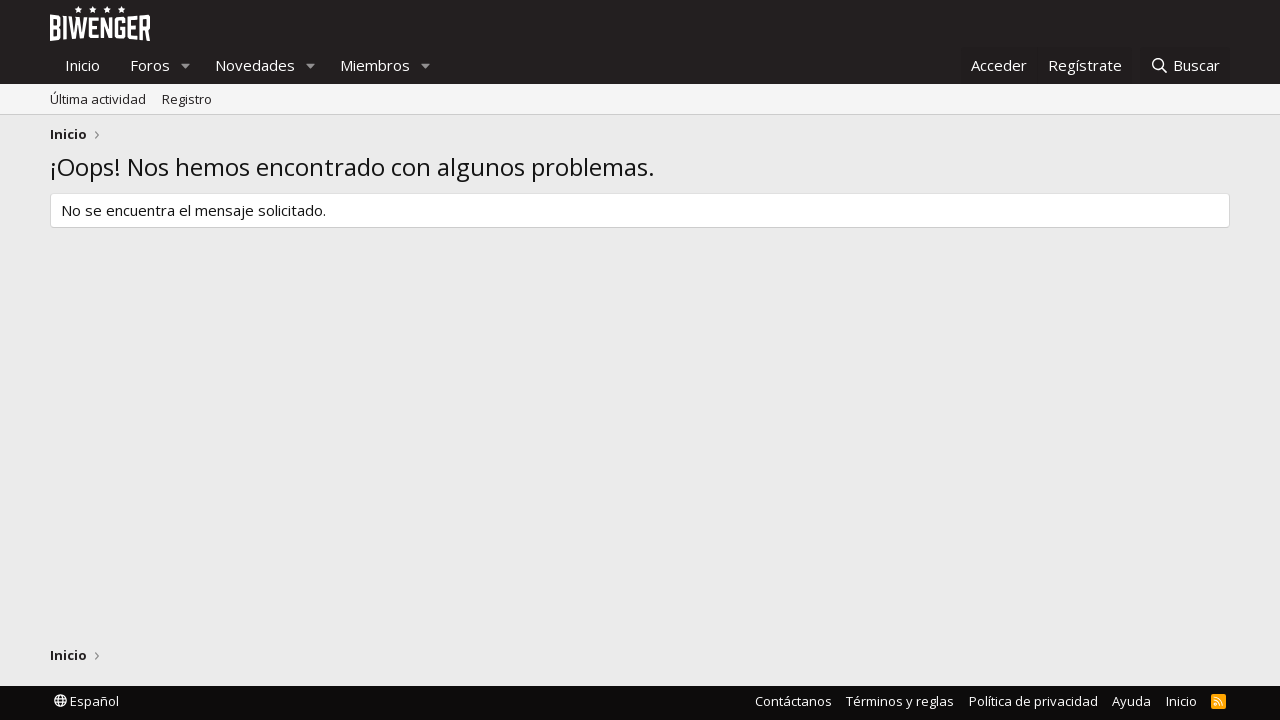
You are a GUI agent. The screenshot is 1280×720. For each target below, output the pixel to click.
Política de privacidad (1033, 701)
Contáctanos (793, 701)
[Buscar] (1185, 65)
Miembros (375, 65)
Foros (150, 65)
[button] (186, 65)
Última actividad (98, 99)
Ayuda (1131, 701)
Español (86, 701)
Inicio (82, 65)
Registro (187, 99)
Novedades (255, 65)
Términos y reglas (900, 701)
